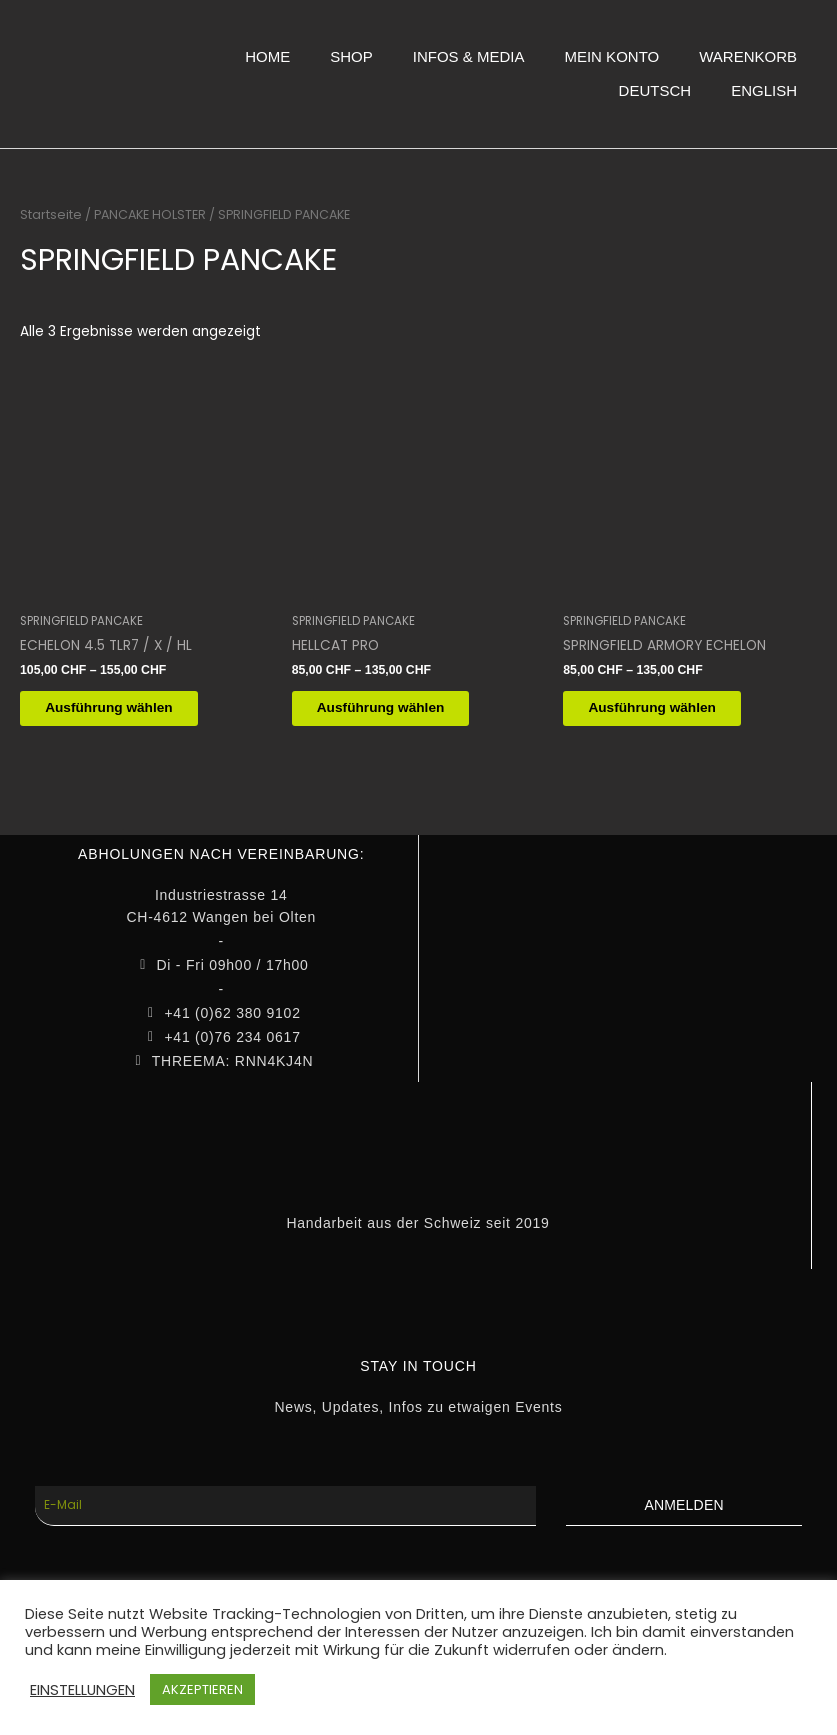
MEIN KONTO (611, 56)
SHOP (351, 56)
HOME (267, 56)
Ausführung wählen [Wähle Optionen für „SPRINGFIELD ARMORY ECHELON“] (667, 709)
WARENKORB (748, 56)
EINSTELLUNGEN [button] (82, 1690)
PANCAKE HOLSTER (150, 214)
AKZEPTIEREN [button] (202, 1689)
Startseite (51, 214)
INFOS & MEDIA (469, 56)
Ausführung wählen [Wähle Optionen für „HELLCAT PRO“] (396, 709)
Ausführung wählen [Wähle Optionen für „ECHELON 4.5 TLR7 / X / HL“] (124, 709)
